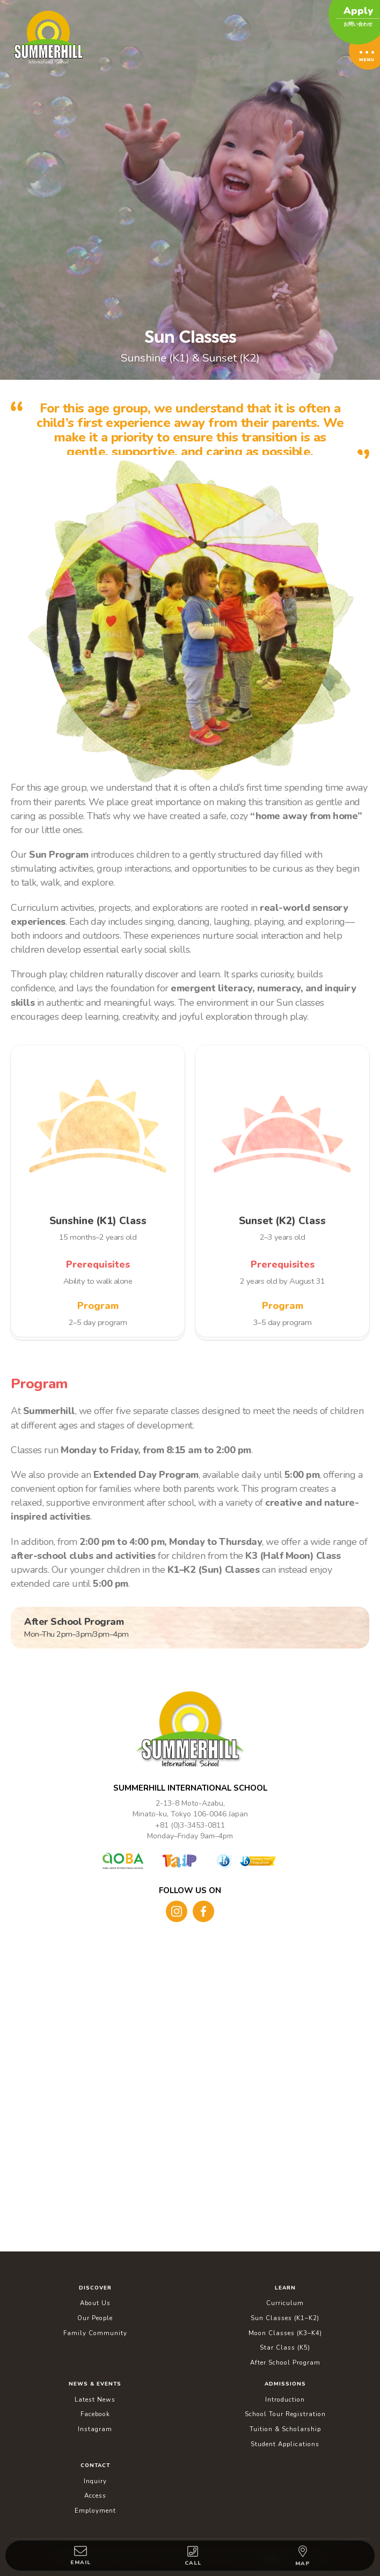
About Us (95, 2303)
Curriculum (285, 2303)
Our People (95, 2318)
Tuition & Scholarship (285, 2429)
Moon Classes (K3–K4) (285, 2333)
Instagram (95, 2429)
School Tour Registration (285, 2414)
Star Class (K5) (285, 2347)
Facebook (95, 2414)
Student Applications (285, 2444)
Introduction (285, 2399)
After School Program (285, 2362)
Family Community (95, 2333)
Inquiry (95, 2481)
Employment (95, 2510)
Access (95, 2495)
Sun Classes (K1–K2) (285, 2318)
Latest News (95, 2399)
